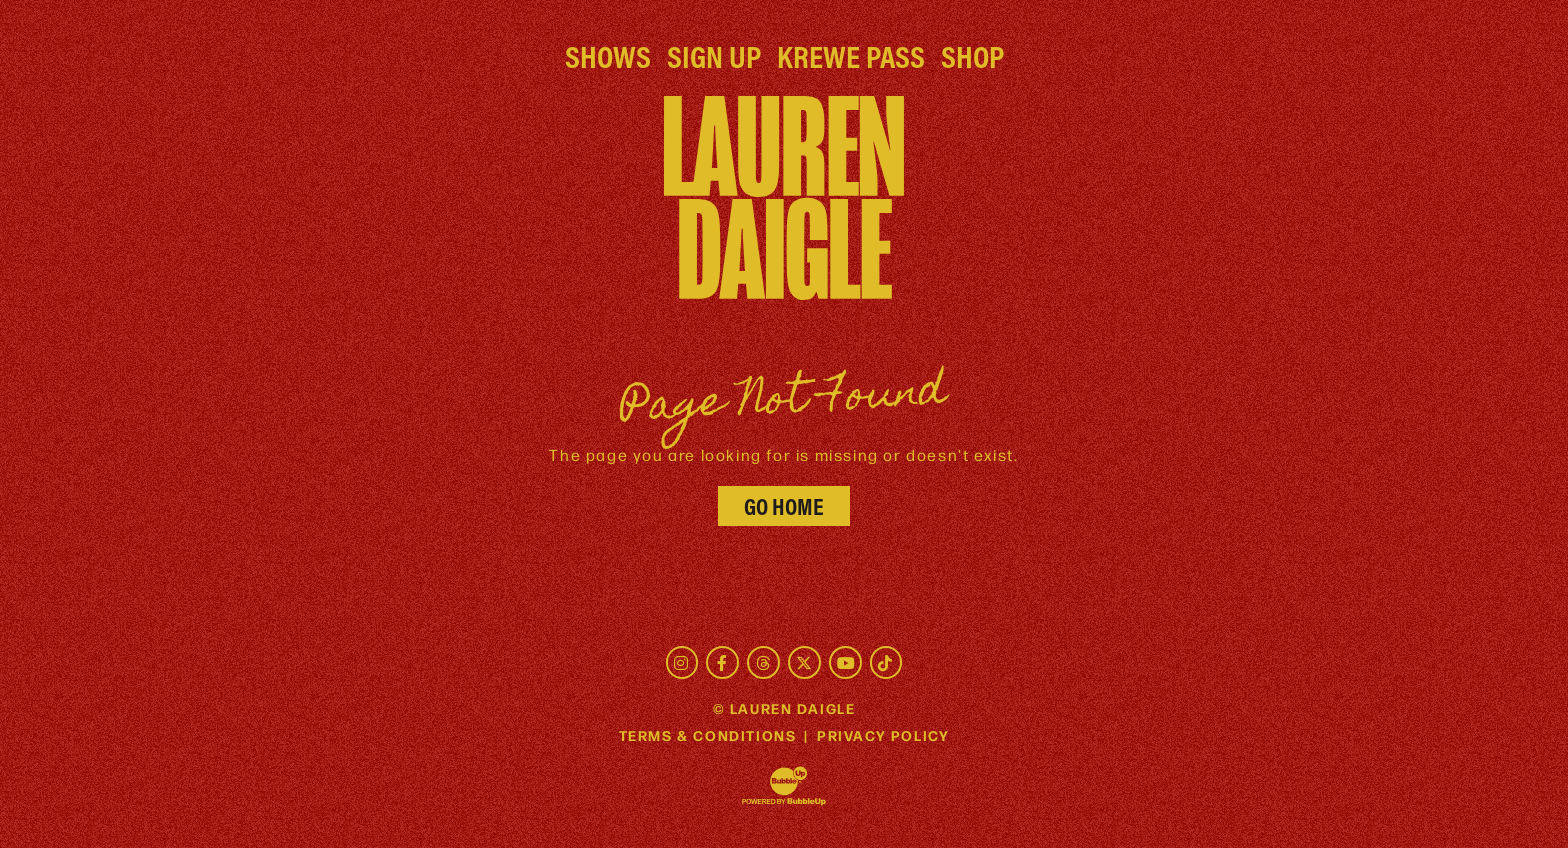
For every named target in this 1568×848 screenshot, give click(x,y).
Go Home (784, 506)
